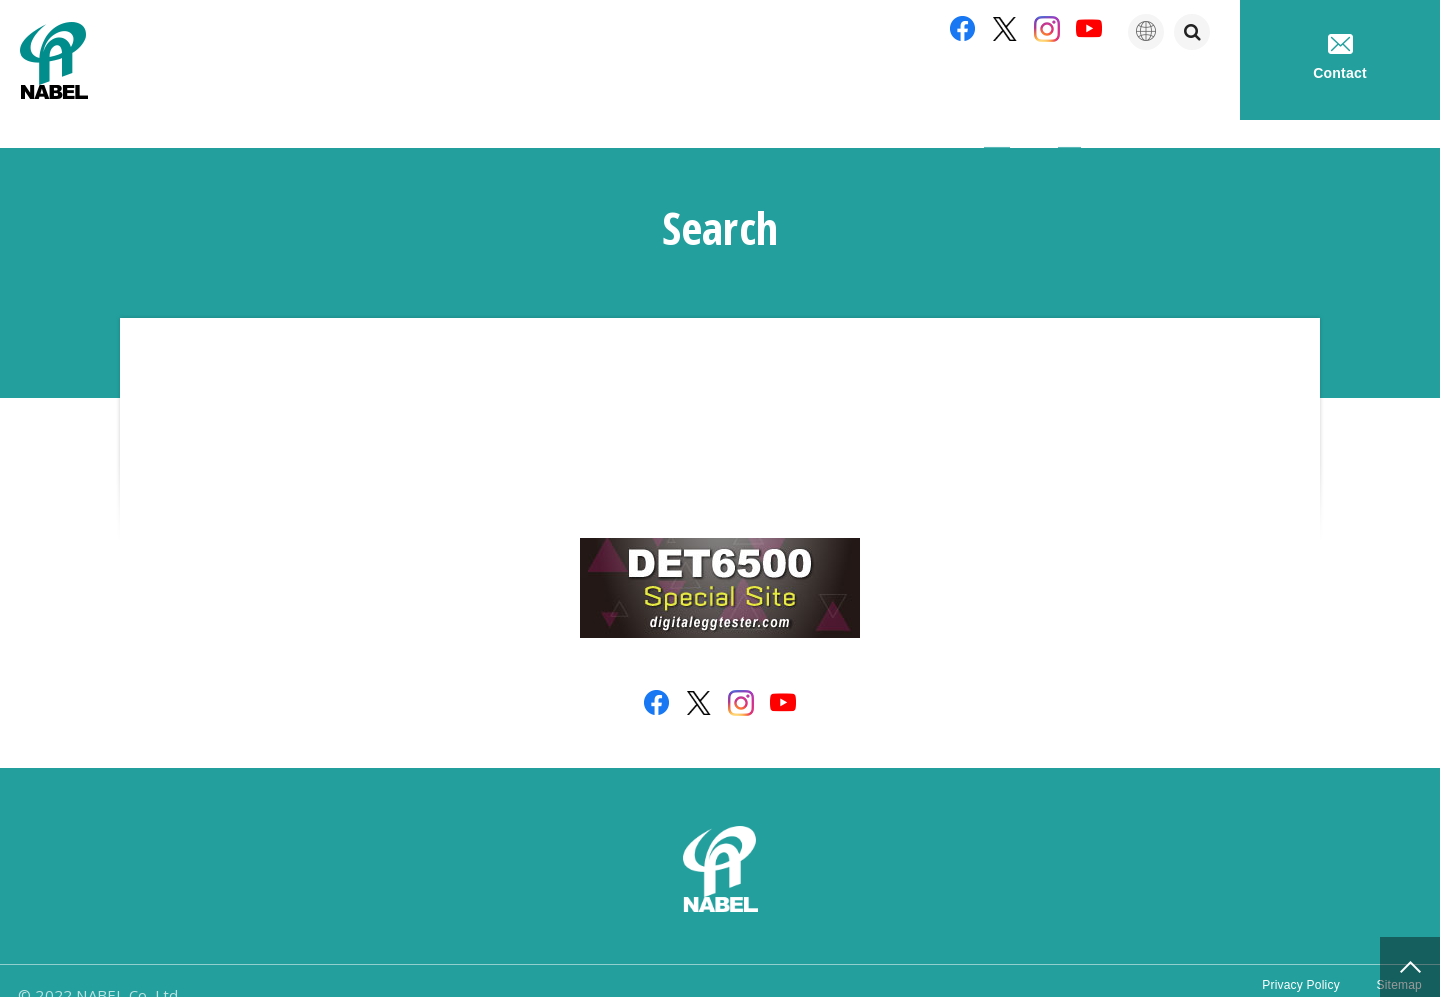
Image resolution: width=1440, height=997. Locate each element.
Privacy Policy (1281, 966)
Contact (1340, 57)
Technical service (1151, 89)
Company (886, 89)
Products (1004, 89)
